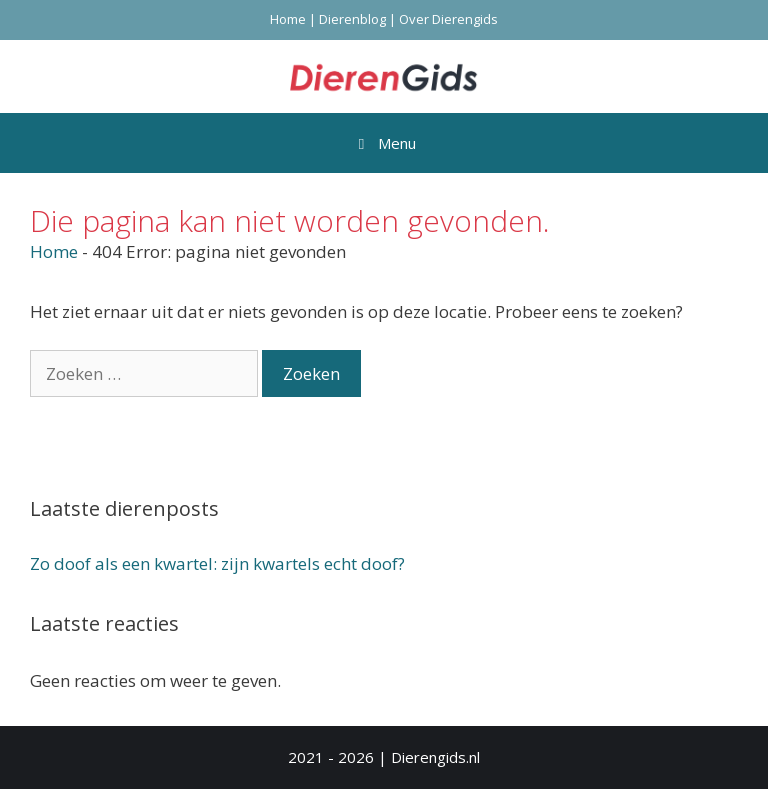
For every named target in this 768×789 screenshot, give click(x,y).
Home (288, 19)
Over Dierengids (448, 19)
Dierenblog (352, 19)
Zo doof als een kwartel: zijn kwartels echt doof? (217, 563)
